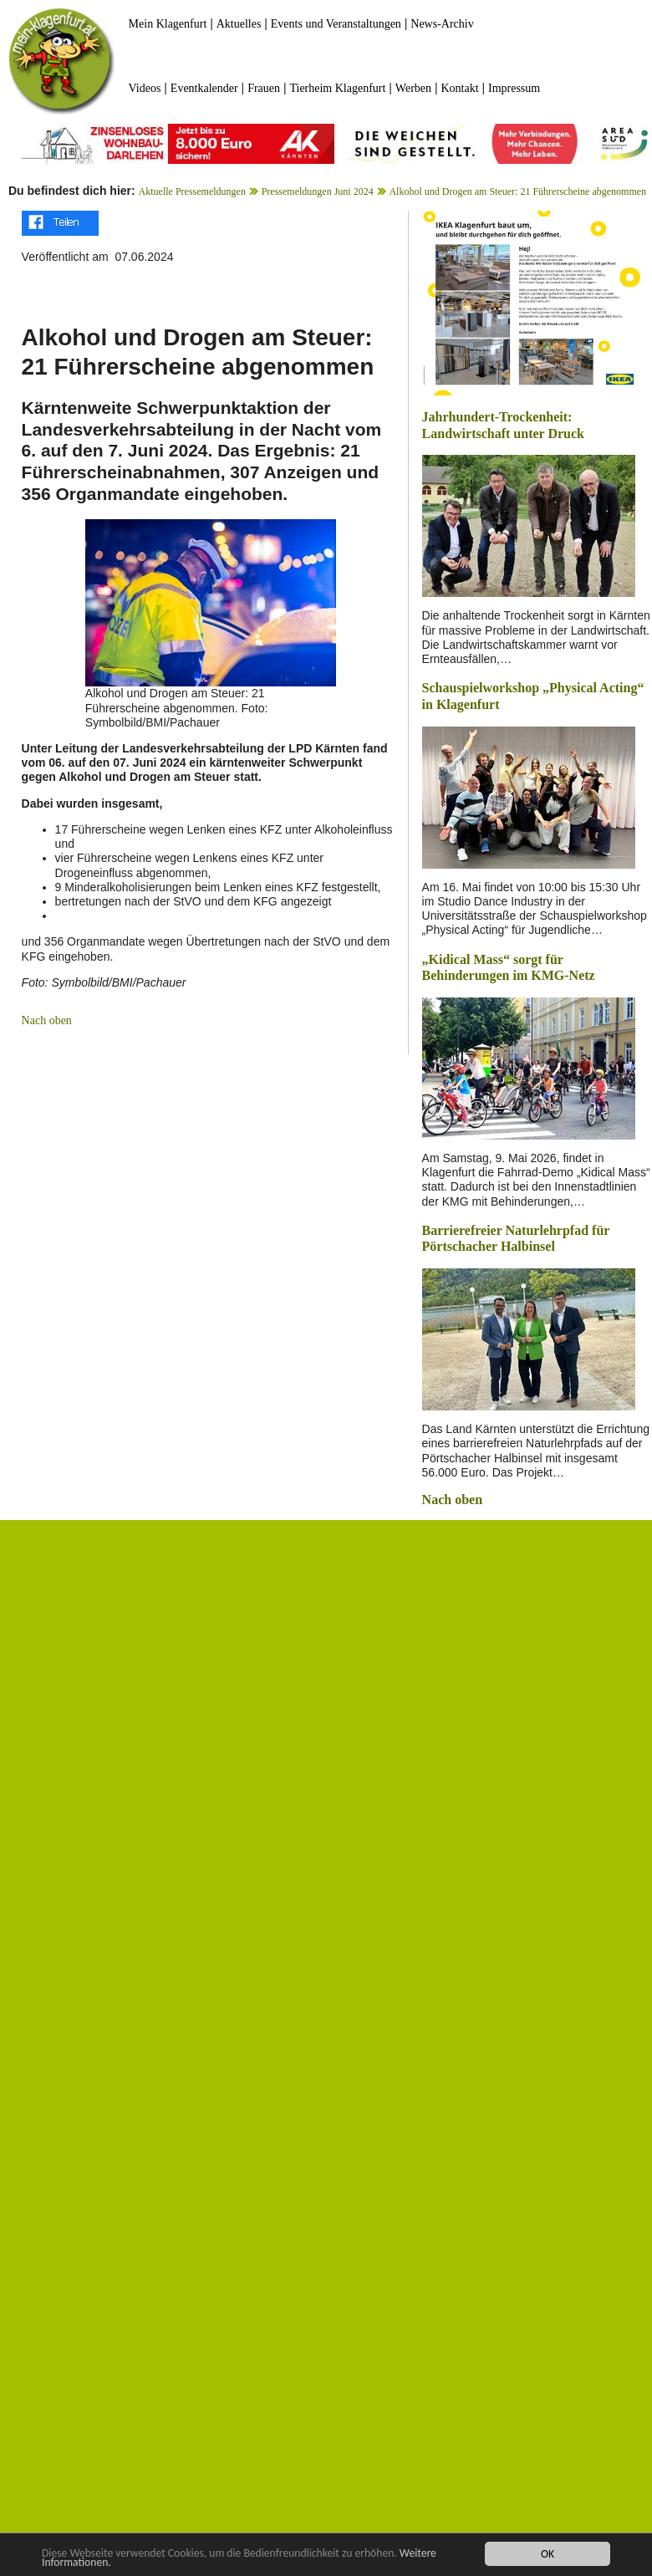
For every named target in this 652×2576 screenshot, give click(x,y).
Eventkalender (204, 88)
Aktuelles (239, 24)
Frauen (263, 88)
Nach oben (47, 1020)
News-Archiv (441, 24)
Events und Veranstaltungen (336, 24)
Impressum (514, 88)
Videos (145, 88)
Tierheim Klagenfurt (337, 88)
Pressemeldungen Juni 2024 (318, 191)
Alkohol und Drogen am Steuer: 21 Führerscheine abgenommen (517, 191)
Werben (413, 88)
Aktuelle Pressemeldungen (192, 191)
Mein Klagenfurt (168, 24)
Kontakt (459, 88)
